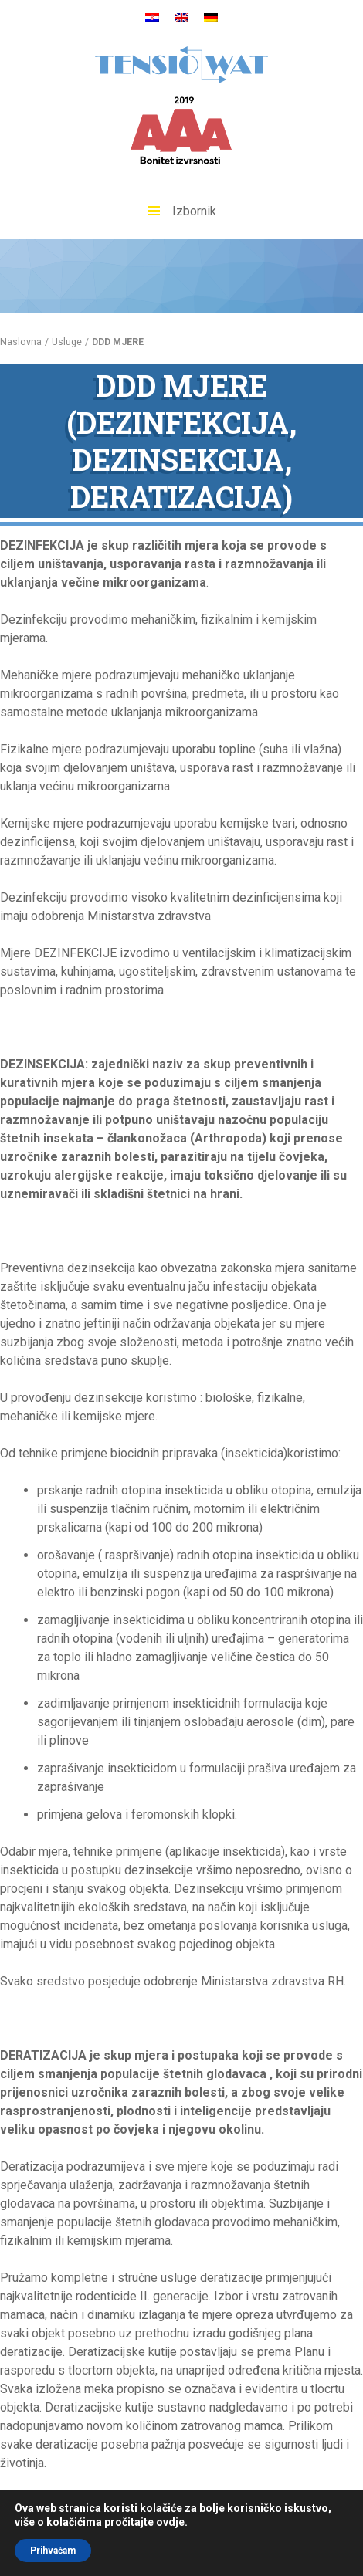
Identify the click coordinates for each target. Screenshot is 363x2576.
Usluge (67, 342)
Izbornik (182, 211)
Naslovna (21, 342)
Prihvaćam (53, 2550)
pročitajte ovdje (144, 2522)
